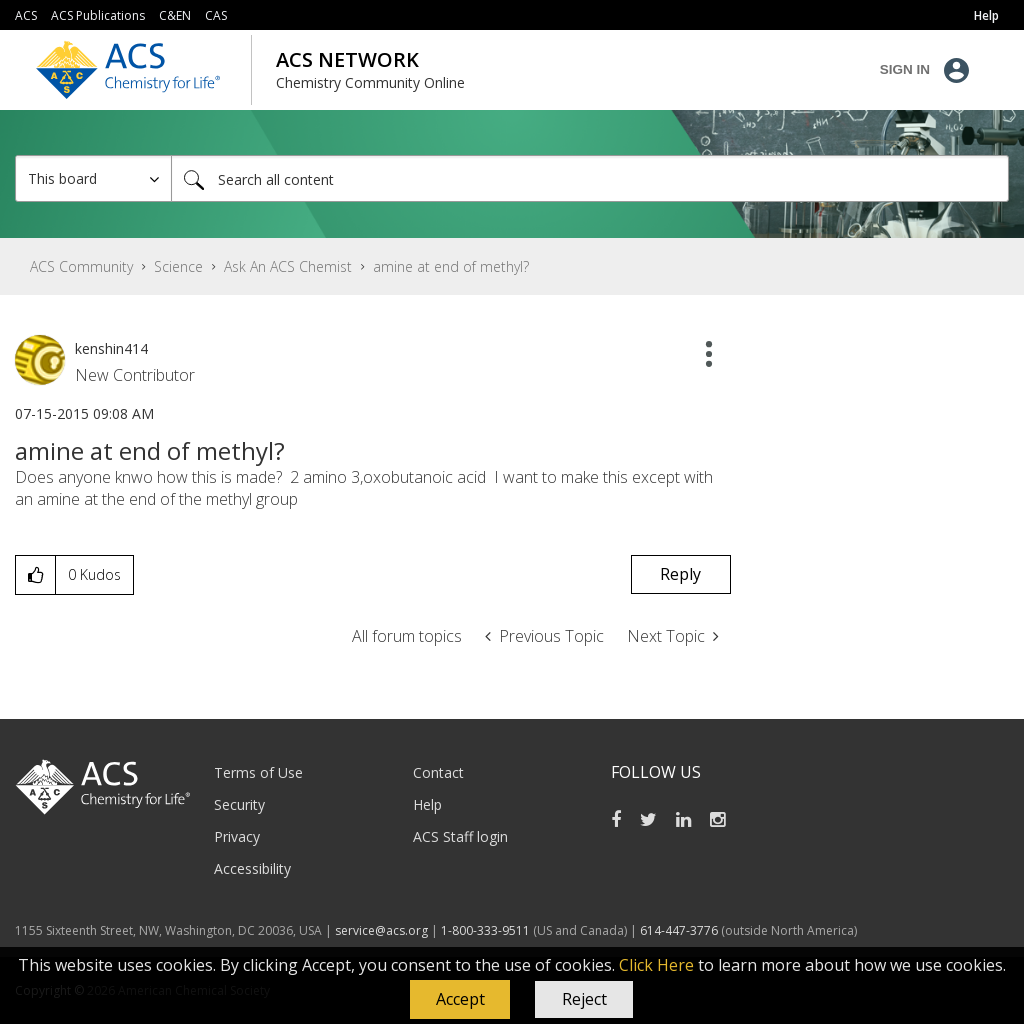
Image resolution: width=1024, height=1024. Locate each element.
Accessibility (252, 868)
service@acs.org (381, 930)
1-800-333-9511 (485, 930)
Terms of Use (258, 772)
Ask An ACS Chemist (288, 266)
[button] (460, 1000)
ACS (26, 15)
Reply (680, 574)
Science (178, 266)
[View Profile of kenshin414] (111, 348)
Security (239, 804)
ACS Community (81, 266)
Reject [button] (584, 999)
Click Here (656, 965)
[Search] (590, 178)
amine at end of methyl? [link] (451, 266)
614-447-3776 (680, 930)
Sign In (905, 69)
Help (427, 804)
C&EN (175, 15)
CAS (216, 15)
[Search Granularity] (93, 178)
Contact (438, 772)
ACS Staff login (460, 836)
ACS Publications (98, 15)
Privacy (237, 836)
